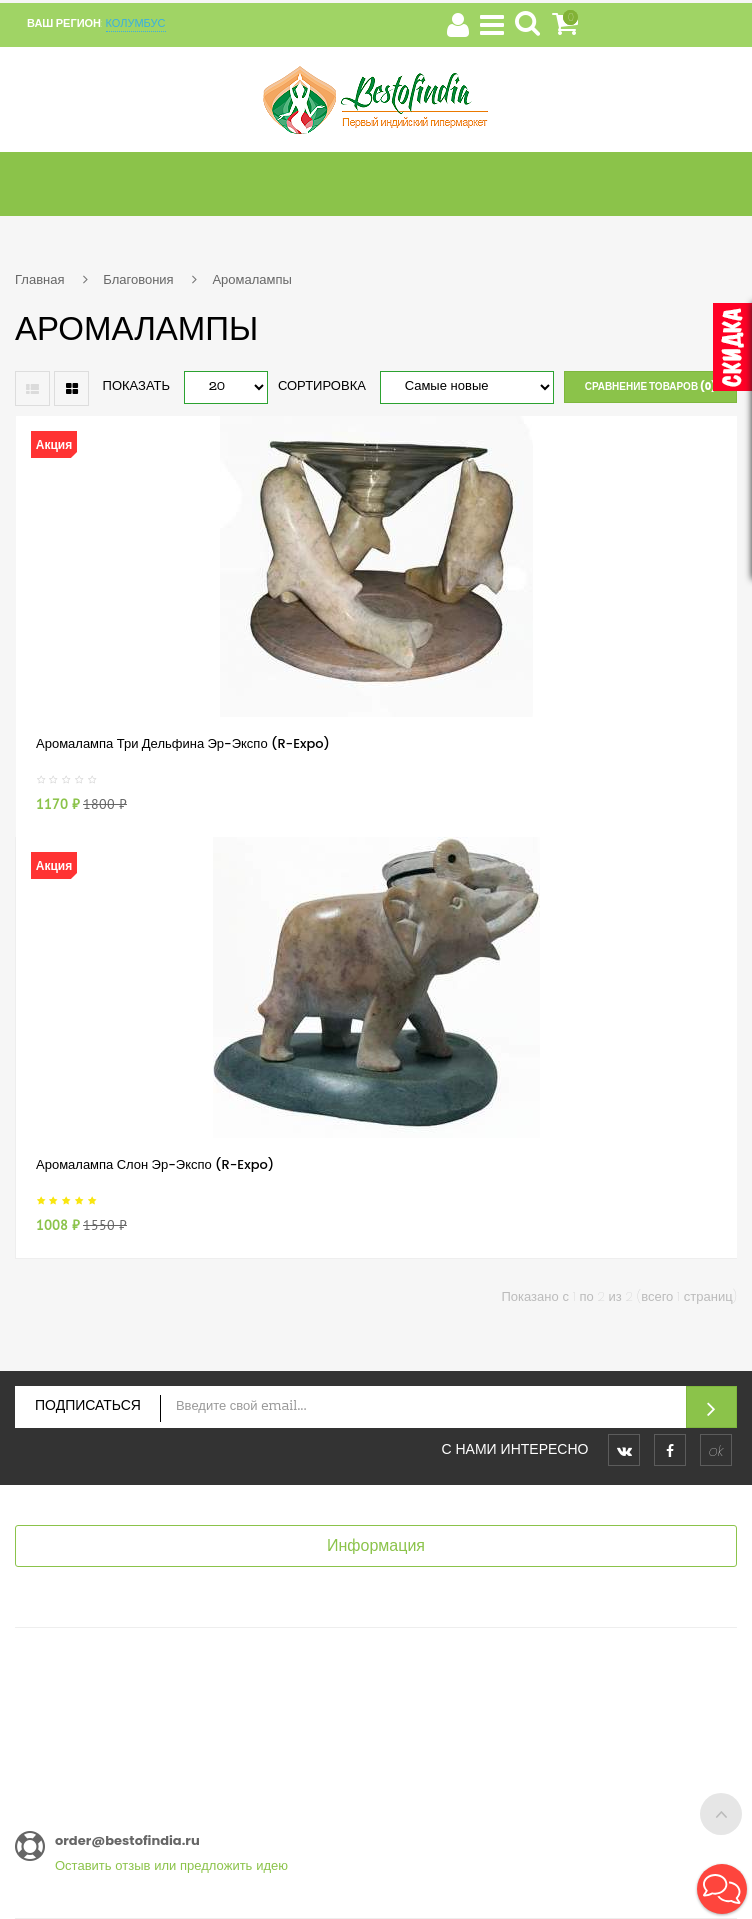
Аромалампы (251, 279)
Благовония (138, 279)
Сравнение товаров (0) (650, 386)
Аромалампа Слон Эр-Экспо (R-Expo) (155, 1164)
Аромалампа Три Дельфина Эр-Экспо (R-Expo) (183, 743)
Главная (39, 279)
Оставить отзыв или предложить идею (171, 1865)
